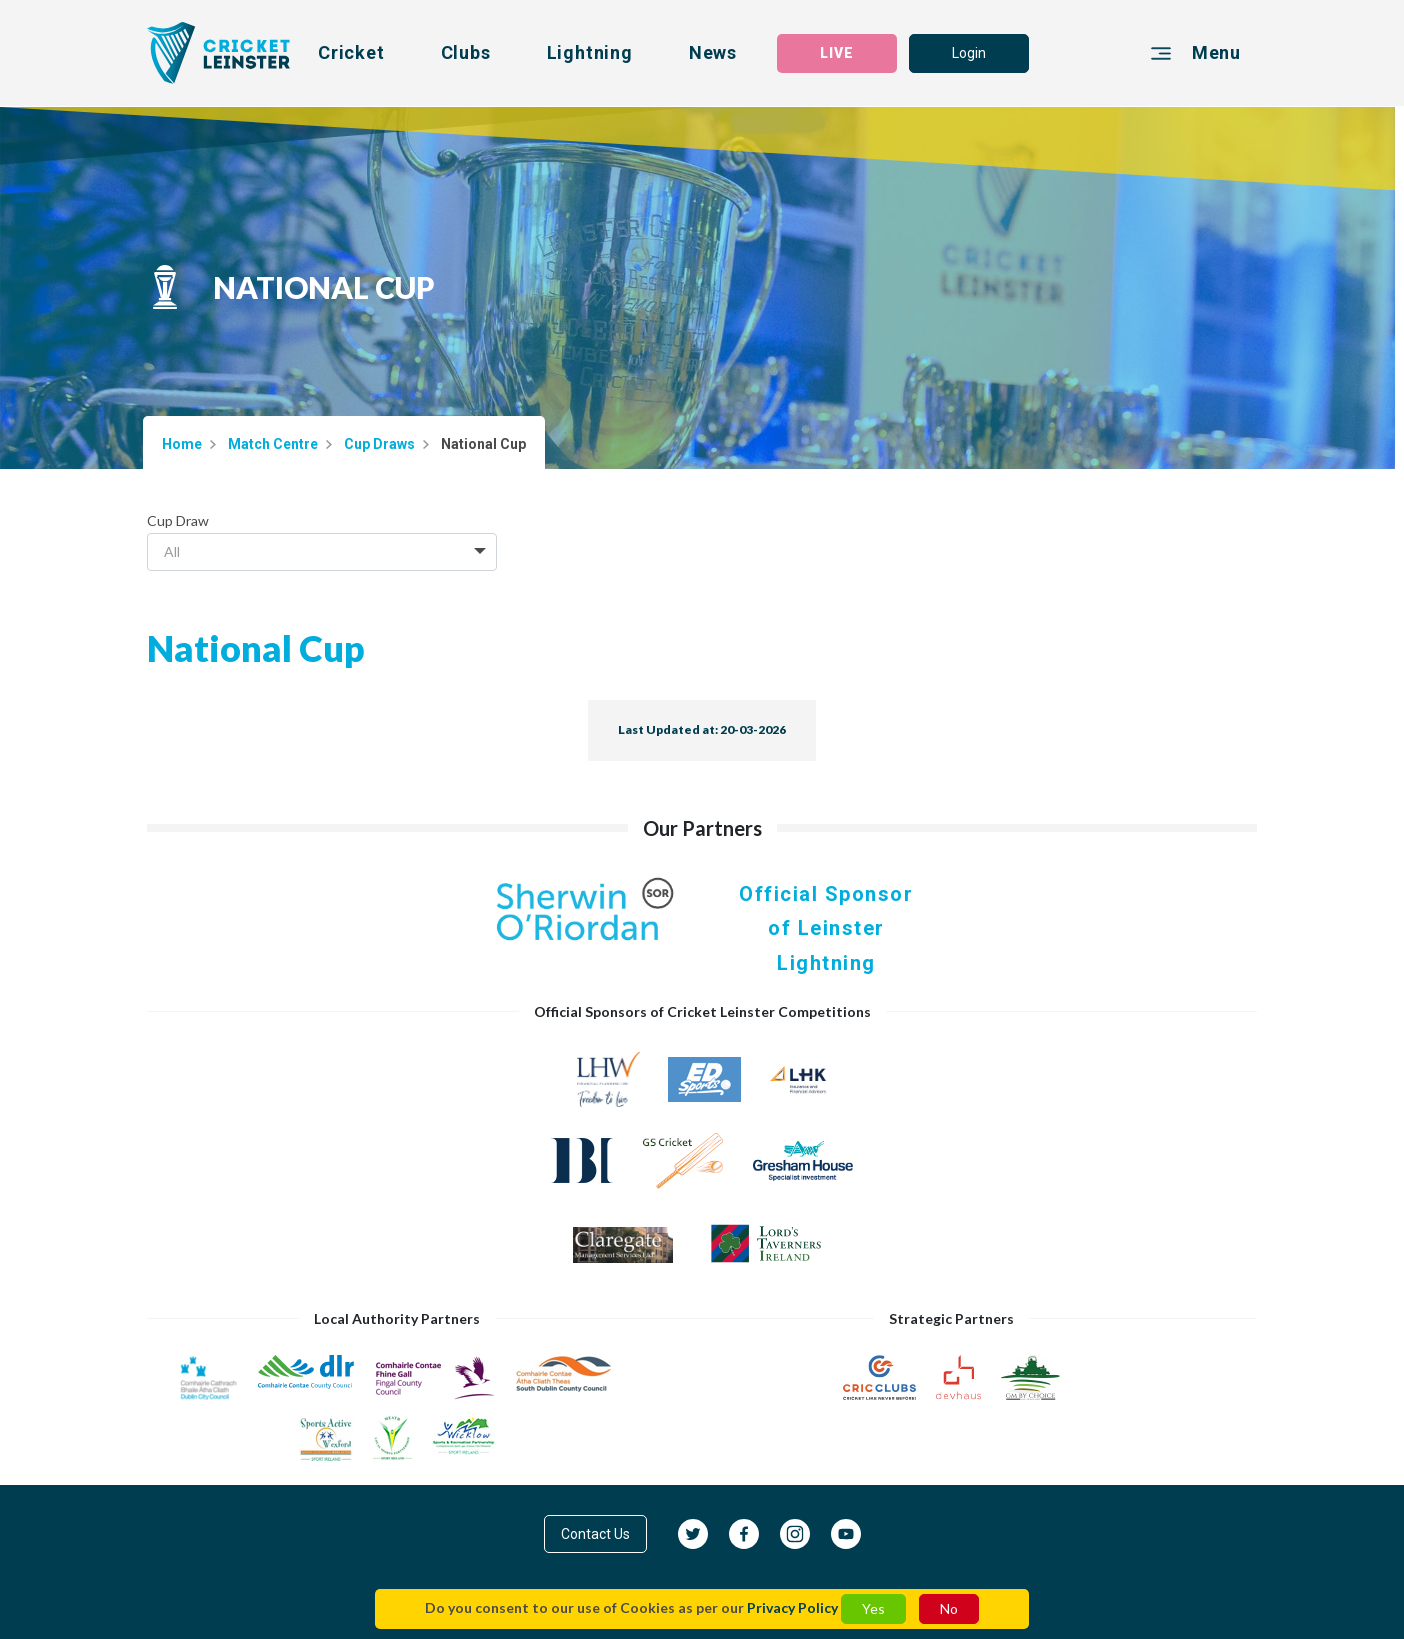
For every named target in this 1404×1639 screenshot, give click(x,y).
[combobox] (322, 552)
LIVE (837, 53)
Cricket (351, 52)
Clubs (466, 52)
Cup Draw (178, 520)
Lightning (590, 52)
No (949, 1608)
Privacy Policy (792, 1607)
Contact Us (595, 1534)
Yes (873, 1608)
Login (969, 53)
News (713, 52)
